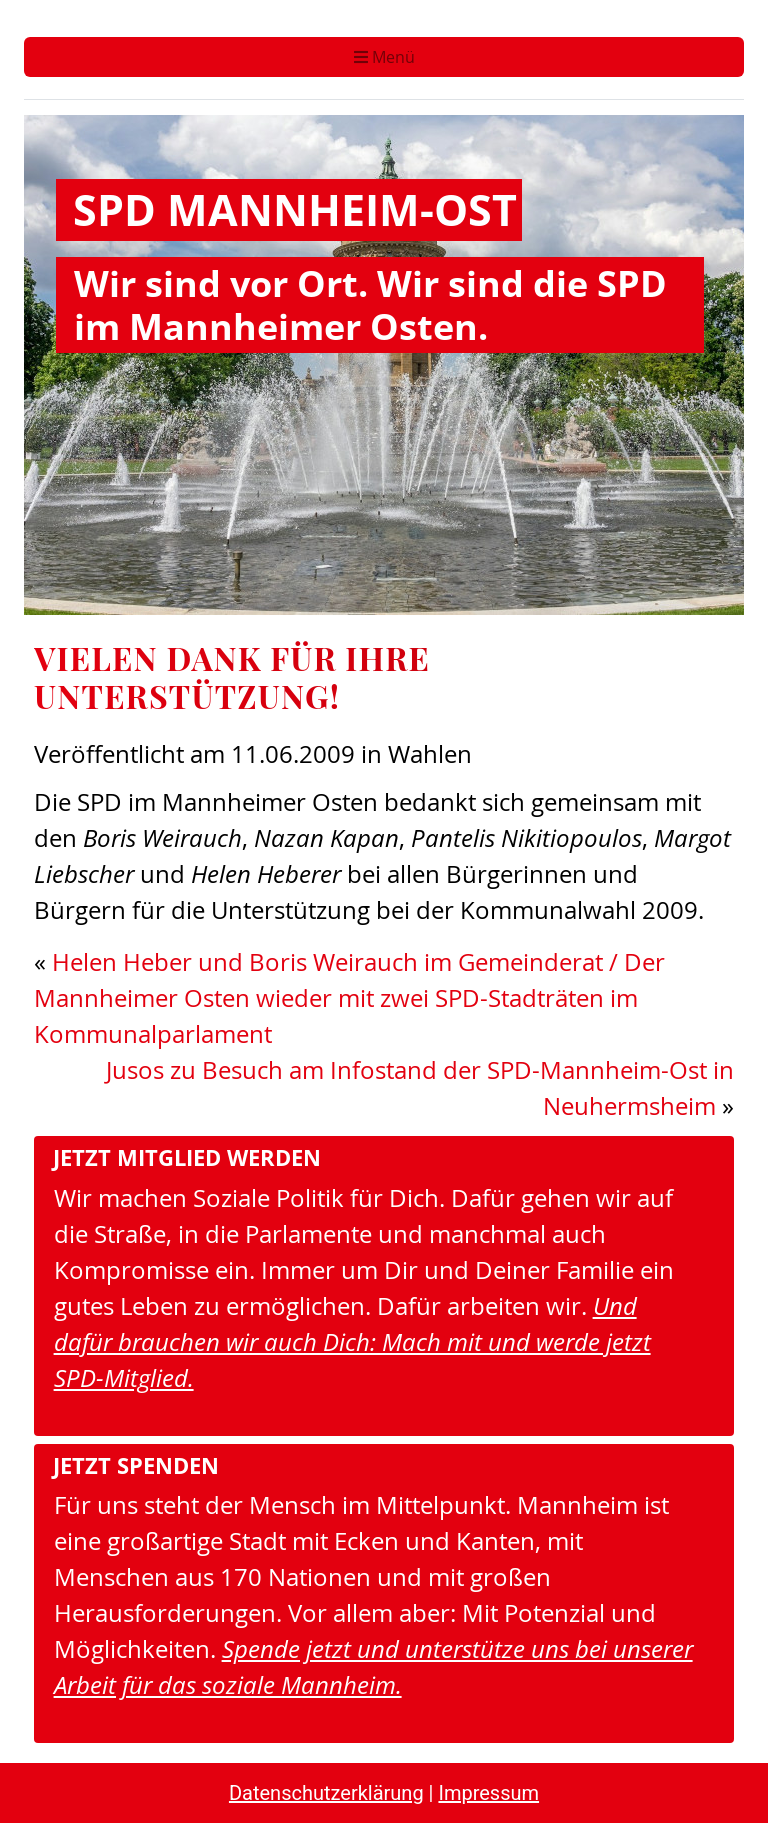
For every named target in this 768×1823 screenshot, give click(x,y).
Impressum (488, 1793)
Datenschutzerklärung (326, 1793)
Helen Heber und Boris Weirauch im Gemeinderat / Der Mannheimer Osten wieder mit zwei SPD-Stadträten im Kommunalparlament (349, 998)
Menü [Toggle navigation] (384, 57)
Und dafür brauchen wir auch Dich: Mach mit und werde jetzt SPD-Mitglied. (352, 1341)
